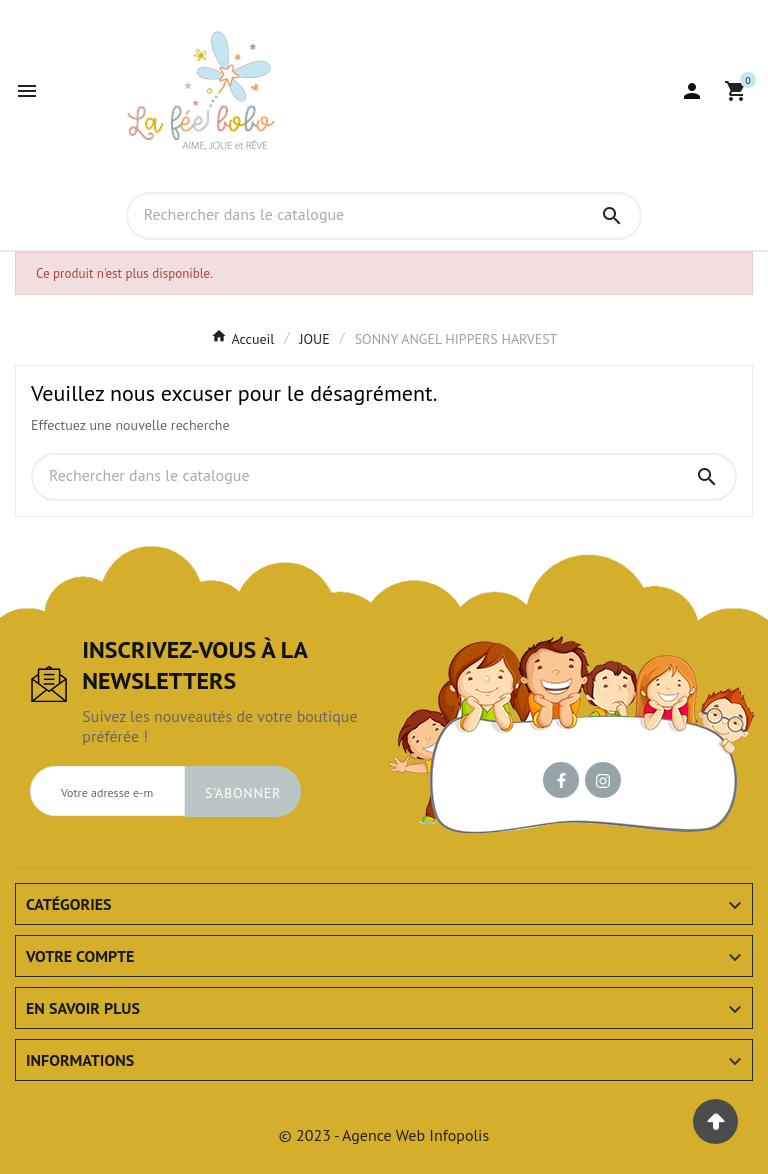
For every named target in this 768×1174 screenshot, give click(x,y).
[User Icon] (692, 91)
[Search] (612, 216)
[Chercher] (356, 215)
